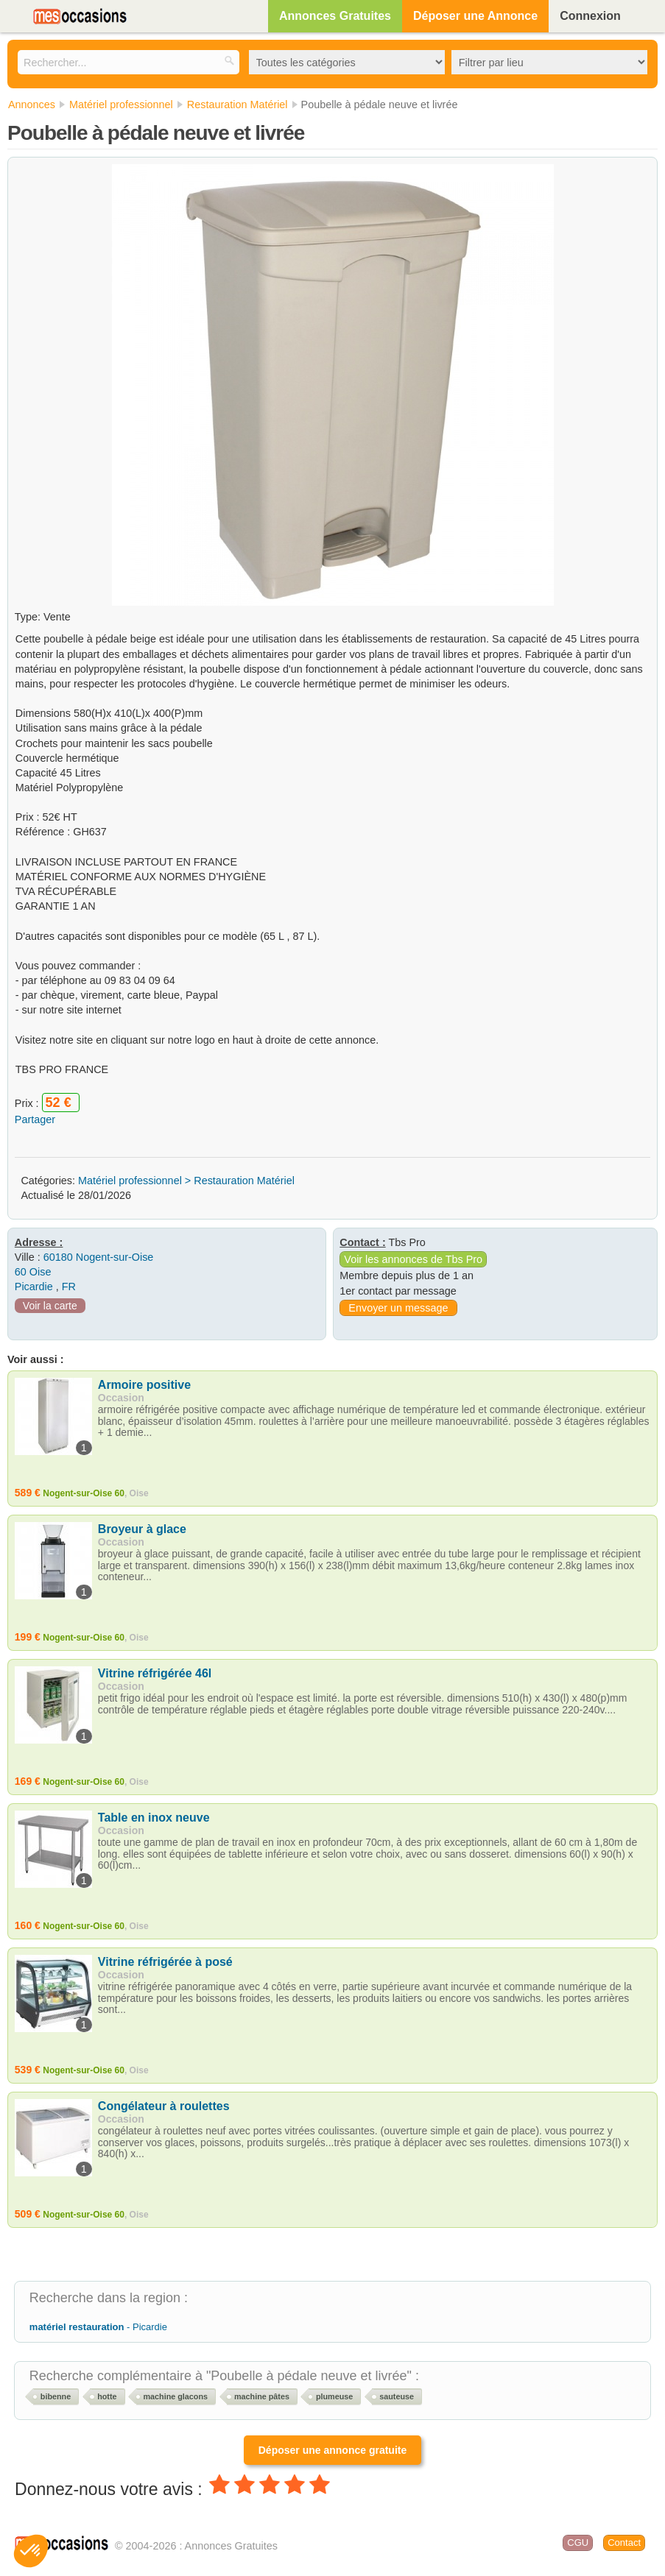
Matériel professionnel (130, 1180)
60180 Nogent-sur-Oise (98, 1257)
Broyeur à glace (142, 1529)
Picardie (34, 1286)
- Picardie (98, 2326)
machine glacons (176, 2396)
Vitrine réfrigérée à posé (165, 1962)
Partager (35, 1119)
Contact (624, 2542)
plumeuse (334, 2396)
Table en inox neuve (154, 1817)
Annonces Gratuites (335, 16)
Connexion (590, 16)
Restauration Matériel (244, 1180)
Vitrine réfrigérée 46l (154, 1673)
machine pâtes (261, 2396)
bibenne (56, 2396)
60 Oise (33, 1272)
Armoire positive (144, 1385)
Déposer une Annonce (475, 16)
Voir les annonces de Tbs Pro (413, 1259)
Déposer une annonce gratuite (332, 2450)
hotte (106, 2396)
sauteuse (396, 2396)
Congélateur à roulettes (164, 2106)
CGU (577, 2542)
